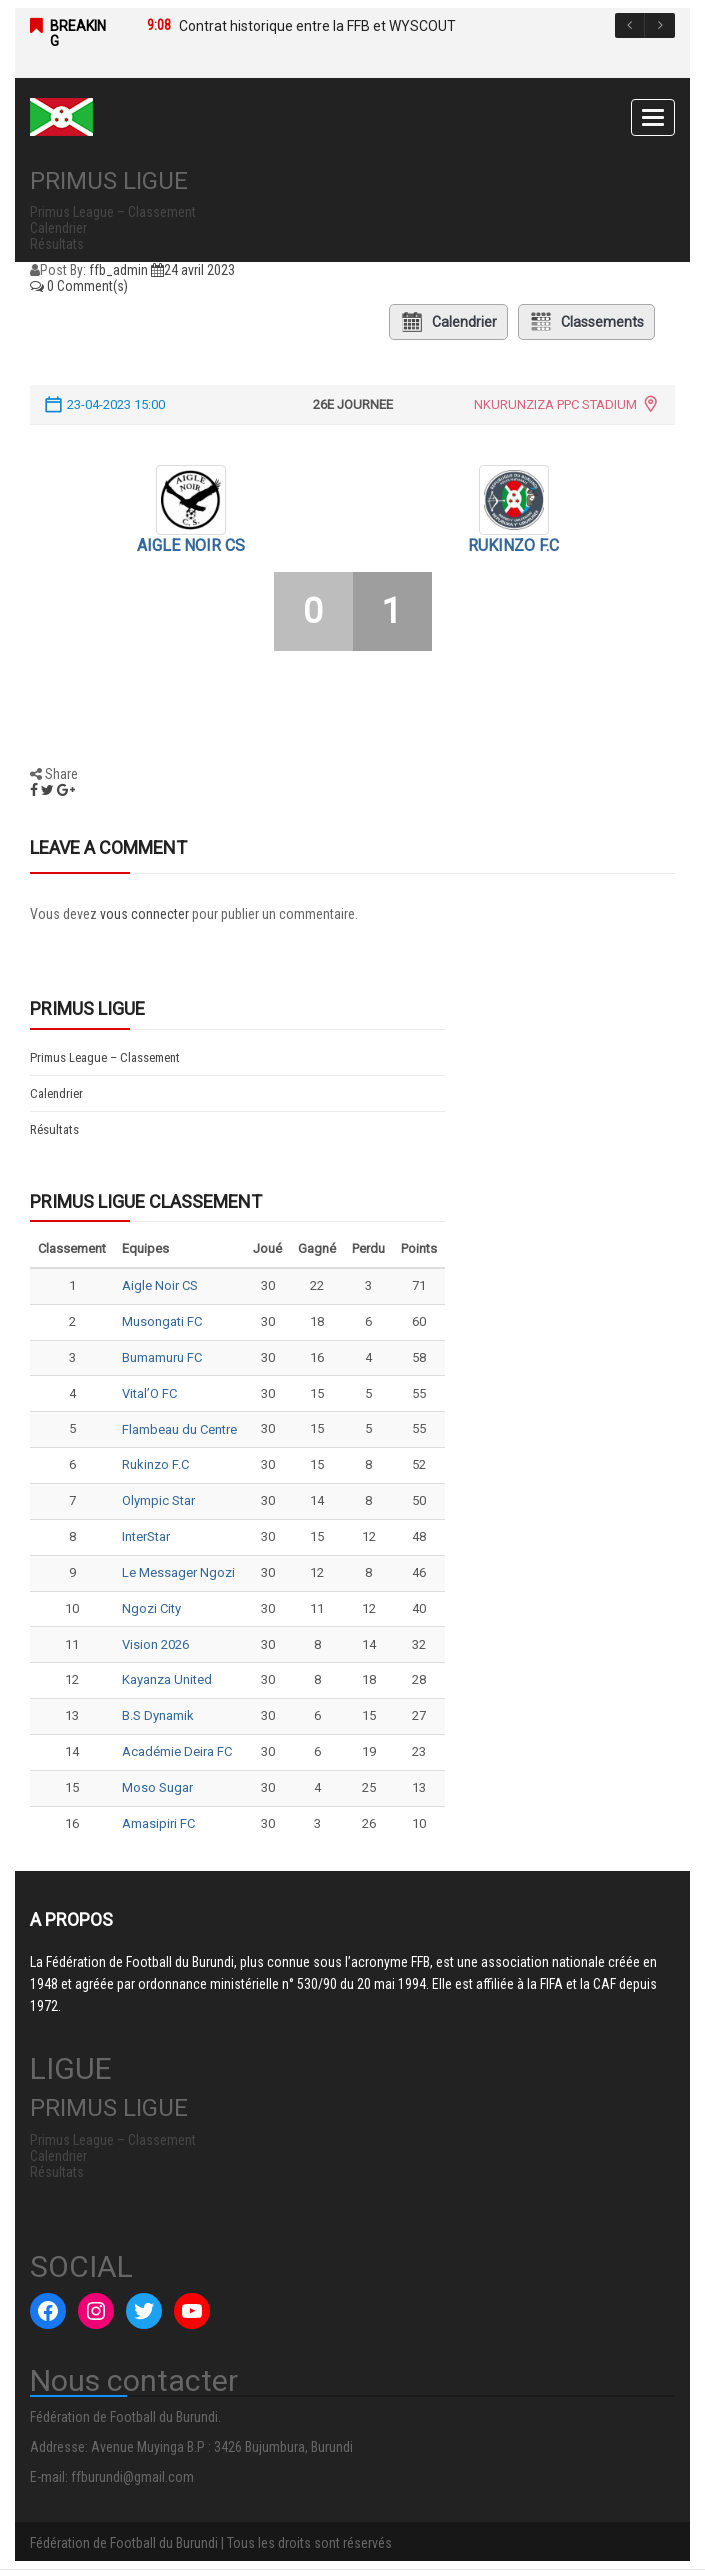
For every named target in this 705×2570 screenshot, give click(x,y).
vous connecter (144, 914)
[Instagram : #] (96, 2311)
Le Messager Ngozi (178, 1572)
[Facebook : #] (48, 2311)
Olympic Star (158, 1500)
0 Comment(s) (79, 286)
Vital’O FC (149, 1393)
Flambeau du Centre (179, 1429)
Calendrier (448, 322)
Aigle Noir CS (191, 545)
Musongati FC (162, 1321)
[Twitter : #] (144, 2311)
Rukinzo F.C (513, 545)
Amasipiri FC (158, 1823)
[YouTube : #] (192, 2311)
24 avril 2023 (193, 270)
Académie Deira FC (177, 1751)
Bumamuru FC (162, 1357)
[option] (391, 26)
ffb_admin (118, 270)
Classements (586, 322)
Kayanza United (167, 1679)
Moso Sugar (157, 1787)
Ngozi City (151, 1608)
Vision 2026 (155, 1644)
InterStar (146, 1536)
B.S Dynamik (158, 1715)
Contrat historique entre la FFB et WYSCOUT (317, 26)
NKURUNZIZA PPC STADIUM (555, 404)
